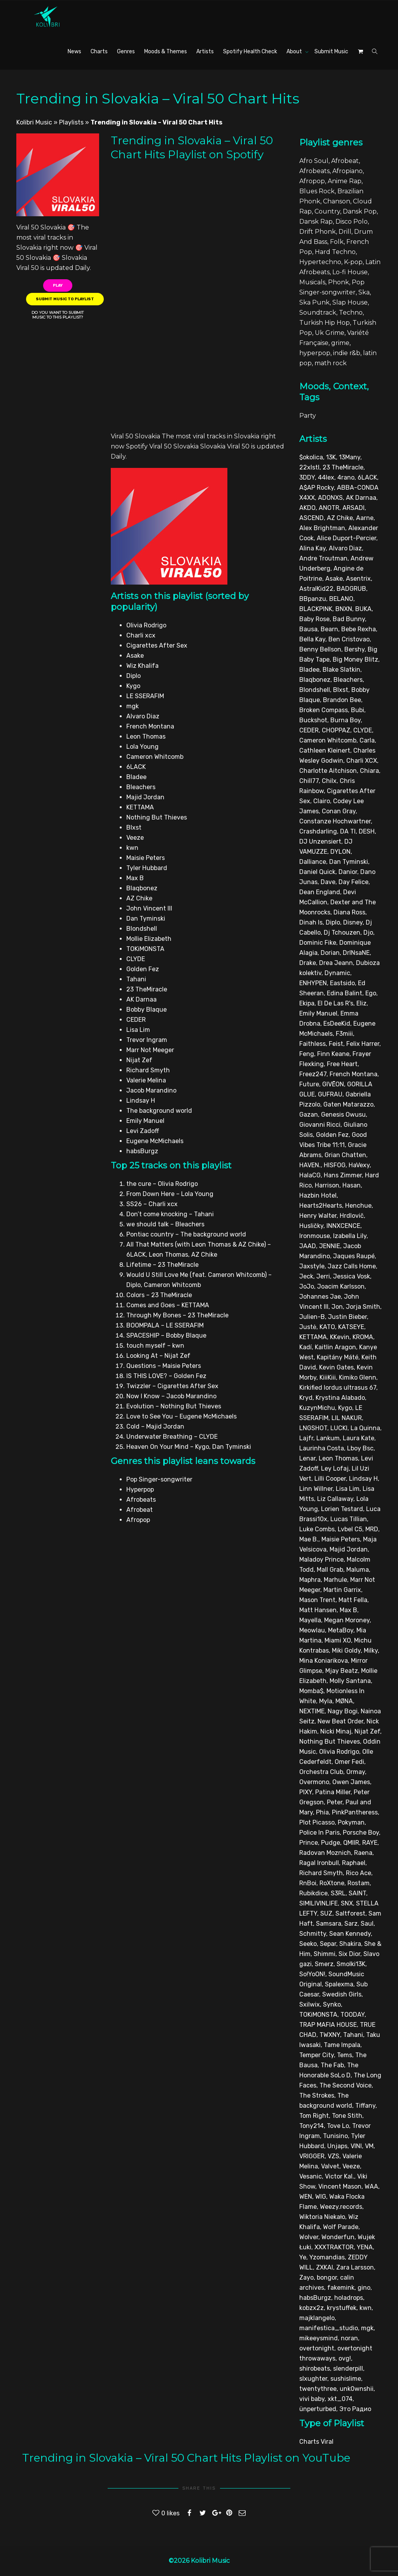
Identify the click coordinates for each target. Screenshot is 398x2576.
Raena (363, 1852)
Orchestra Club (321, 1772)
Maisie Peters (340, 1539)
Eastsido (342, 983)
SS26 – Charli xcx (152, 1204)
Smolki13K (351, 1964)
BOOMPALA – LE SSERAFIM (165, 1325)
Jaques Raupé (354, 1256)
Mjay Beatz (341, 1670)
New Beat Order (340, 1721)
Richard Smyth (321, 1873)
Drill (345, 231)
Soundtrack (317, 312)
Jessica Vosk (351, 1276)
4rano (345, 477)
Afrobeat (345, 161)
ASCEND (311, 518)
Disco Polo (351, 221)
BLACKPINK (315, 609)
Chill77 (309, 781)
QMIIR (351, 1842)
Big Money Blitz (355, 659)
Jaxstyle (312, 1266)
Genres (126, 51)
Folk (337, 241)
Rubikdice (313, 1893)
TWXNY (329, 2034)
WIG (320, 2196)
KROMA (363, 1337)
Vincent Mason (339, 2186)
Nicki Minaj (335, 1731)
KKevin (339, 1337)
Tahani (353, 2034)
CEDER (309, 730)
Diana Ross (349, 912)
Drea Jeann (336, 963)
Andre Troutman (323, 558)
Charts (99, 51)
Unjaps (337, 2146)
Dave (328, 882)
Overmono (314, 1782)
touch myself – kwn (155, 1345)
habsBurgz (315, 2297)
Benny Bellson (320, 649)
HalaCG (310, 1175)
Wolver (308, 2237)
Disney (353, 922)
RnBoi (307, 1883)
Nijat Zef (367, 1731)
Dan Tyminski (348, 861)
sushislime (345, 2378)
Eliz (361, 1003)
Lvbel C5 (350, 1529)
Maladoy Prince (321, 1559)
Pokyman (351, 1822)
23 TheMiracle (343, 467)
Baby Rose (314, 619)
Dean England (319, 892)
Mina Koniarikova (323, 1660)
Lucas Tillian (348, 1519)
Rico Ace (358, 1873)
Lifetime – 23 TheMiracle (162, 1264)
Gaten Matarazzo (348, 1104)
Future (309, 1084)
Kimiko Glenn (357, 1377)
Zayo (306, 2277)
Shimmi (324, 1954)
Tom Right (314, 2115)
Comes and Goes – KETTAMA (167, 1305)
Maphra (310, 1579)
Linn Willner (316, 1488)
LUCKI (338, 1428)
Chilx (329, 781)
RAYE (369, 1842)
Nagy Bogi (343, 1711)
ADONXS (330, 497)
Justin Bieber (347, 1316)
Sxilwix (309, 2004)
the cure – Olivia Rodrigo (162, 1183)
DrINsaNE (356, 952)
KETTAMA (313, 1337)
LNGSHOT (313, 1428)
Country (327, 211)
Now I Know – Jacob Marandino (171, 1396)
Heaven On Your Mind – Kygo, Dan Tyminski (188, 1446)
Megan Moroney (347, 1620)
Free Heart (342, 1064)
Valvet (330, 2166)
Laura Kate (358, 1438)
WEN (305, 2196)
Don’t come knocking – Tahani (170, 1214)
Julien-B (312, 1316)
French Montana (353, 1074)
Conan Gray (339, 811)
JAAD (307, 1246)
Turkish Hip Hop (324, 322)
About (294, 51)
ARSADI (353, 507)
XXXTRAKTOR (334, 2247)
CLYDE (362, 730)
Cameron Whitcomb (327, 740)
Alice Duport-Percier (346, 538)
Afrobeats (314, 171)
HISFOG (335, 1165)
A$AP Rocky (316, 487)
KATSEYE (351, 1327)
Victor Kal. (339, 2176)
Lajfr (306, 1438)
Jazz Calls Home (352, 1266)
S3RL (338, 1893)
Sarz (351, 1923)
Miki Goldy (346, 1650)
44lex (326, 477)
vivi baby (312, 2399)
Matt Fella (353, 1600)
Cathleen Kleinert (324, 750)
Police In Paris (319, 1832)
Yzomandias (327, 2257)
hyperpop (314, 353)
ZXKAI (324, 2267)
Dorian (330, 952)
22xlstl (309, 467)
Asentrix (358, 578)
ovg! (345, 2358)
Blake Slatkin (341, 669)
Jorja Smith (363, 1306)
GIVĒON (333, 1084)
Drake (307, 963)
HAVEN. (310, 1165)
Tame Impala (342, 2045)
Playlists (71, 122)
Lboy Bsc (360, 1448)
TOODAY (352, 2014)
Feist (336, 1043)
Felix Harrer (362, 1043)
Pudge (330, 1842)
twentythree (318, 2388)
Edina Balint (344, 993)
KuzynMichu (317, 1407)
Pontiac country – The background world (186, 1234)
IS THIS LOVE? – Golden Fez (166, 1376)
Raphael (353, 1863)
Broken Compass (323, 710)
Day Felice (353, 882)
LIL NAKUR (347, 1418)
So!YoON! (312, 1974)
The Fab (332, 2065)
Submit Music (331, 51)
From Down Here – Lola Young (169, 1194)
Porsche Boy (361, 1832)
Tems (344, 2055)
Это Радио (355, 2409)
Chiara (369, 770)
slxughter (313, 2378)
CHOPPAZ (336, 730)
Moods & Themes (165, 51)
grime (340, 343)
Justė (307, 1327)
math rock (330, 363)
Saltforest (350, 1913)
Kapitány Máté (337, 1357)
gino (364, 2287)
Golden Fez (332, 1134)
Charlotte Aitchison (328, 770)
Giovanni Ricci (319, 1124)
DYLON (340, 851)
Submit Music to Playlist (65, 299)
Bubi (357, 710)
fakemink (340, 2287)
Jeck (306, 1276)
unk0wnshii (357, 2388)
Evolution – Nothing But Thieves (173, 1406)
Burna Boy (345, 720)
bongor (327, 2277)
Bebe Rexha (358, 629)
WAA (371, 2186)
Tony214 (311, 2125)
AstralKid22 (316, 588)
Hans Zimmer (343, 1175)
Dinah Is (311, 922)
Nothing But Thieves (329, 1741)
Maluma (357, 1569)
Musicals (312, 282)
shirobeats (314, 2368)
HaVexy (359, 1165)
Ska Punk (314, 302)
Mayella (310, 1620)
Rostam (358, 1883)
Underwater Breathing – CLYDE (172, 1436)
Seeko (308, 1943)
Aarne (365, 518)
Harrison (327, 1185)
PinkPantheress (355, 1812)
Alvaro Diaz (345, 548)
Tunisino (335, 2136)
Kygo (345, 1407)
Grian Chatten (345, 1155)
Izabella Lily (350, 1236)
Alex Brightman (322, 528)
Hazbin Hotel (318, 1195)
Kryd (305, 1397)
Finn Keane (333, 1054)
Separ (328, 1943)
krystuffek (341, 2308)
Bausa (308, 629)
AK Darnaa (361, 497)
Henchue (358, 1205)
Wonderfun (337, 2237)
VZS (333, 2156)
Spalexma (339, 1984)
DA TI (348, 831)
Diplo (333, 922)
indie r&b (346, 353)
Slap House (350, 302)
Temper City (316, 2055)
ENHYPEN (313, 983)
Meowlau (312, 1630)
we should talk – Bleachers (165, 1224)
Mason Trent (317, 1600)
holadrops (348, 2297)
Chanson (336, 201)
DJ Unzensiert (320, 841)
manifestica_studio (328, 2328)
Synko (332, 2004)
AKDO (307, 507)
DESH (367, 831)
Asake (334, 578)
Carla (367, 740)
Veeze (351, 2166)
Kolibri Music (34, 122)
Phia (322, 1812)
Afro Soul (313, 161)
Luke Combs (317, 1529)
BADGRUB (351, 588)
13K (331, 457)
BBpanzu (312, 598)
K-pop (353, 262)
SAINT (357, 1893)
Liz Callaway (335, 1499)
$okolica (311, 457)
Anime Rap (344, 181)
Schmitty (312, 1933)
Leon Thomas (338, 1458)
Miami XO (338, 1640)
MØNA (344, 1701)
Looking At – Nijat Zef (158, 1355)
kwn (366, 2308)
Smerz (324, 1964)
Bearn (329, 629)
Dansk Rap (316, 221)
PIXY (305, 1792)
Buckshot (313, 720)
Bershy (354, 649)
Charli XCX (361, 760)
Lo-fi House (350, 272)
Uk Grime (329, 332)
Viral (327, 2441)
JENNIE (329, 1246)
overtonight (316, 2348)
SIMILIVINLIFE (318, 1903)
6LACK (367, 477)
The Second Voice (345, 2085)
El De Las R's (335, 1003)
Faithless (312, 1043)
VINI (356, 2146)
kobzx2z (311, 2308)
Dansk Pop (360, 211)
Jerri (323, 1276)
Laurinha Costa (321, 1448)
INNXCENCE (343, 1225)
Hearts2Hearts (320, 1205)
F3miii (344, 1033)
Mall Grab (330, 1569)
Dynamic (337, 973)
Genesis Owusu (343, 1114)
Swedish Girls (341, 1994)
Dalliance (312, 861)
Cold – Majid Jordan (155, 1426)
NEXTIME (312, 1711)
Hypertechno (320, 262)
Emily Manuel (318, 1013)
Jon (337, 1306)
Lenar (307, 1458)
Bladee (309, 669)
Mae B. (308, 1539)
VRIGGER (312, 2156)
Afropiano (347, 171)
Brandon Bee (342, 700)
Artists (205, 51)
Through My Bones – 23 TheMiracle (177, 1315)
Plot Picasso (317, 1822)
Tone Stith (347, 2115)
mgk (367, 2328)
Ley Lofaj (335, 1468)
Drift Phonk (317, 231)
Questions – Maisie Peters (163, 1365)
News (74, 51)
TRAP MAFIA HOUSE (328, 2024)
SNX (347, 1903)
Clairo (321, 801)
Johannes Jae (320, 1296)
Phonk (338, 282)
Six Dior (349, 1954)
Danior (348, 872)
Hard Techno (335, 252)
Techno (351, 312)
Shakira (350, 1943)
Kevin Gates (336, 1367)
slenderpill (348, 2368)
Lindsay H (363, 1478)
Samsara (328, 1923)
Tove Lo (338, 2125)
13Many (349, 457)
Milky (371, 1650)
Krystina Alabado (340, 1397)
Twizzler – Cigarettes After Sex (172, 1386)
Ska (364, 292)
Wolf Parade (340, 2227)
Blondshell (314, 689)
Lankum (328, 1438)
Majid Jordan (349, 1549)
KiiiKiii (327, 1377)
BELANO (341, 598)
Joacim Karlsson (341, 1286)
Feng (306, 1054)
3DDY (307, 477)
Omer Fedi (349, 1761)
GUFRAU (330, 1094)
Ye (302, 2257)
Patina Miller (333, 1792)
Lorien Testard (342, 1509)
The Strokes (316, 2095)
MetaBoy (340, 1630)
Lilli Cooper (330, 1478)
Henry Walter (318, 1215)
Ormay (355, 1772)
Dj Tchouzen (342, 932)
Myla (325, 1701)
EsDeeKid (336, 1023)
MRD (371, 1529)
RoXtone (331, 1883)
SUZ (326, 1913)
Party (307, 415)
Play (58, 285)
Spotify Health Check (250, 51)
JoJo (306, 1286)
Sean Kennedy (350, 1933)
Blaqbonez (314, 679)
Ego (370, 993)
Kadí (305, 1347)
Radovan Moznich (325, 1852)
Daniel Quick (317, 872)
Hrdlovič (352, 1215)
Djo (368, 932)
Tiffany (365, 2105)
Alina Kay (312, 548)
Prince (308, 1842)
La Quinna (365, 1428)
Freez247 (312, 1074)
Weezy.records (341, 2206)
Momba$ (311, 1691)
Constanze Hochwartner (335, 821)
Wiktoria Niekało (322, 2217)
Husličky (311, 1225)
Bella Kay (312, 639)
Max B (348, 1610)
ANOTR (329, 507)
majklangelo (317, 2318)
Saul (367, 1923)
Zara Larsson (355, 2267)
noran (349, 2338)
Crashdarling (318, 831)
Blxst (340, 689)
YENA (365, 2247)
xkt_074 (340, 2399)
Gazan (308, 1114)
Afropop (312, 181)
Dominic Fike (317, 942)
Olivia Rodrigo (339, 1751)
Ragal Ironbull (319, 1863)
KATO (327, 1327)
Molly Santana (350, 1681)
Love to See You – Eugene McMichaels (181, 1416)
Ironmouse (314, 1236)
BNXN (343, 609)
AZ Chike (340, 518)
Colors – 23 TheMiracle (159, 1295)
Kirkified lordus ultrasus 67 (337, 1387)
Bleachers (348, 679)
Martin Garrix (342, 1590)
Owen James (351, 1782)
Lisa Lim (348, 1488)
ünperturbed (317, 2409)
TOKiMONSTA (318, 2014)
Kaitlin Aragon (335, 1347)
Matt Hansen (318, 1610)
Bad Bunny (349, 619)
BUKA (363, 609)
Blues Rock (317, 191)
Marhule (335, 1579)
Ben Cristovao (349, 639)
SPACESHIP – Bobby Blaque (166, 1335)
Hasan (351, 1185)
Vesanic (310, 2176)
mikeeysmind (318, 2338)
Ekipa (306, 1003)
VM (369, 2146)
